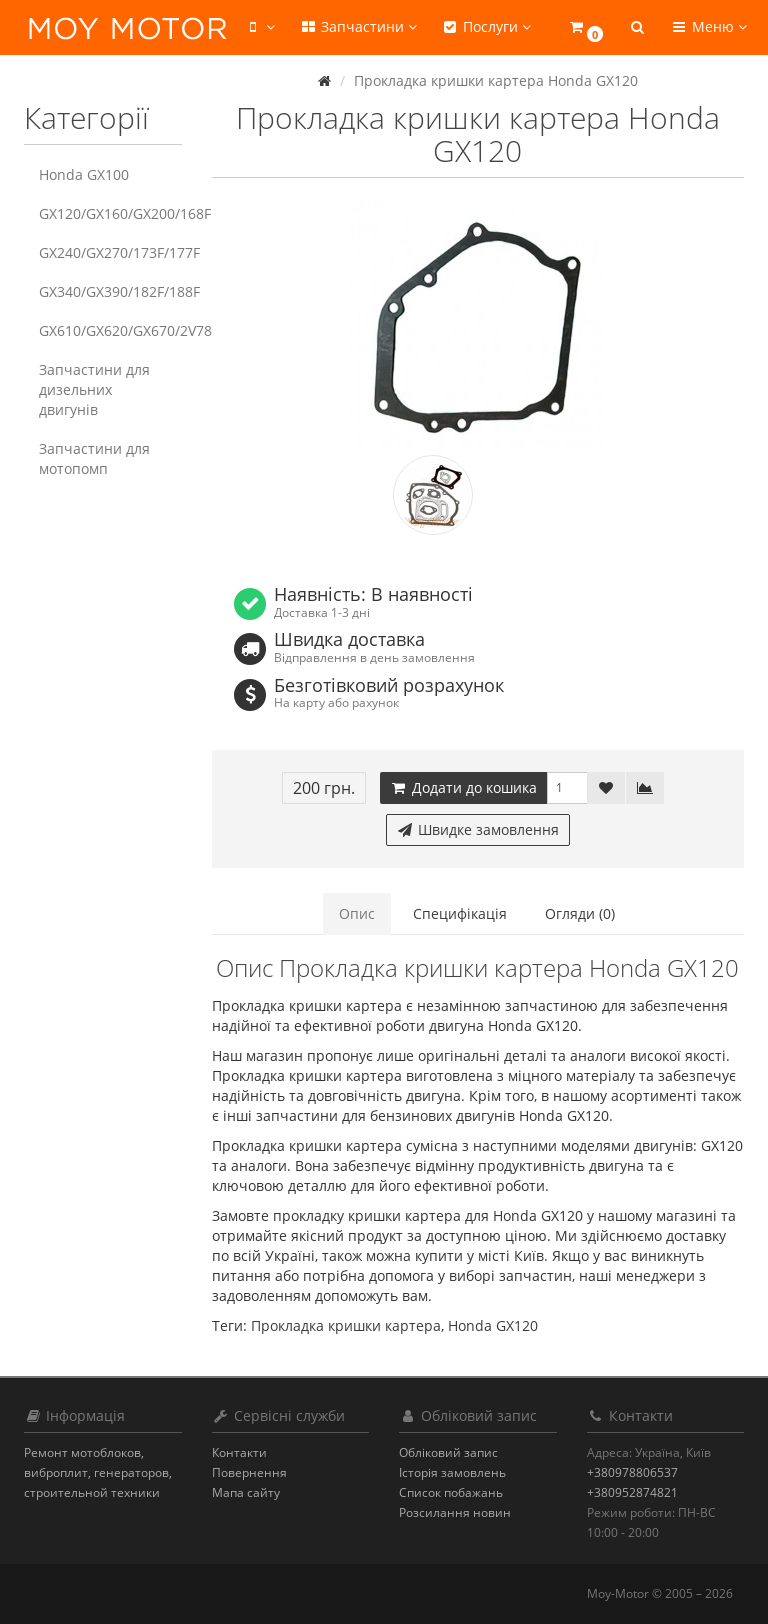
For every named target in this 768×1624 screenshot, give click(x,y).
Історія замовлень (452, 1472)
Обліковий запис (448, 1452)
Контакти (239, 1452)
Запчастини (358, 26)
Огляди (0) (580, 913)
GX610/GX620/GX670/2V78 (110, 330)
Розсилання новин (455, 1512)
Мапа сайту (246, 1492)
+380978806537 (632, 1472)
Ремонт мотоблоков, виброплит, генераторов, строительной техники (98, 1472)
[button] (585, 27)
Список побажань (451, 1492)
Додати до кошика (463, 787)
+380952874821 (632, 1492)
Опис (357, 913)
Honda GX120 (493, 1325)
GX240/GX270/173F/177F (110, 252)
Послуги (486, 26)
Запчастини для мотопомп (94, 458)
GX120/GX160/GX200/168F (110, 213)
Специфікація (460, 913)
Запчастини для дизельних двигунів (94, 389)
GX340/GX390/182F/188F (110, 291)
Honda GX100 (84, 174)
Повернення (249, 1472)
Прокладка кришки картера (346, 1325)
